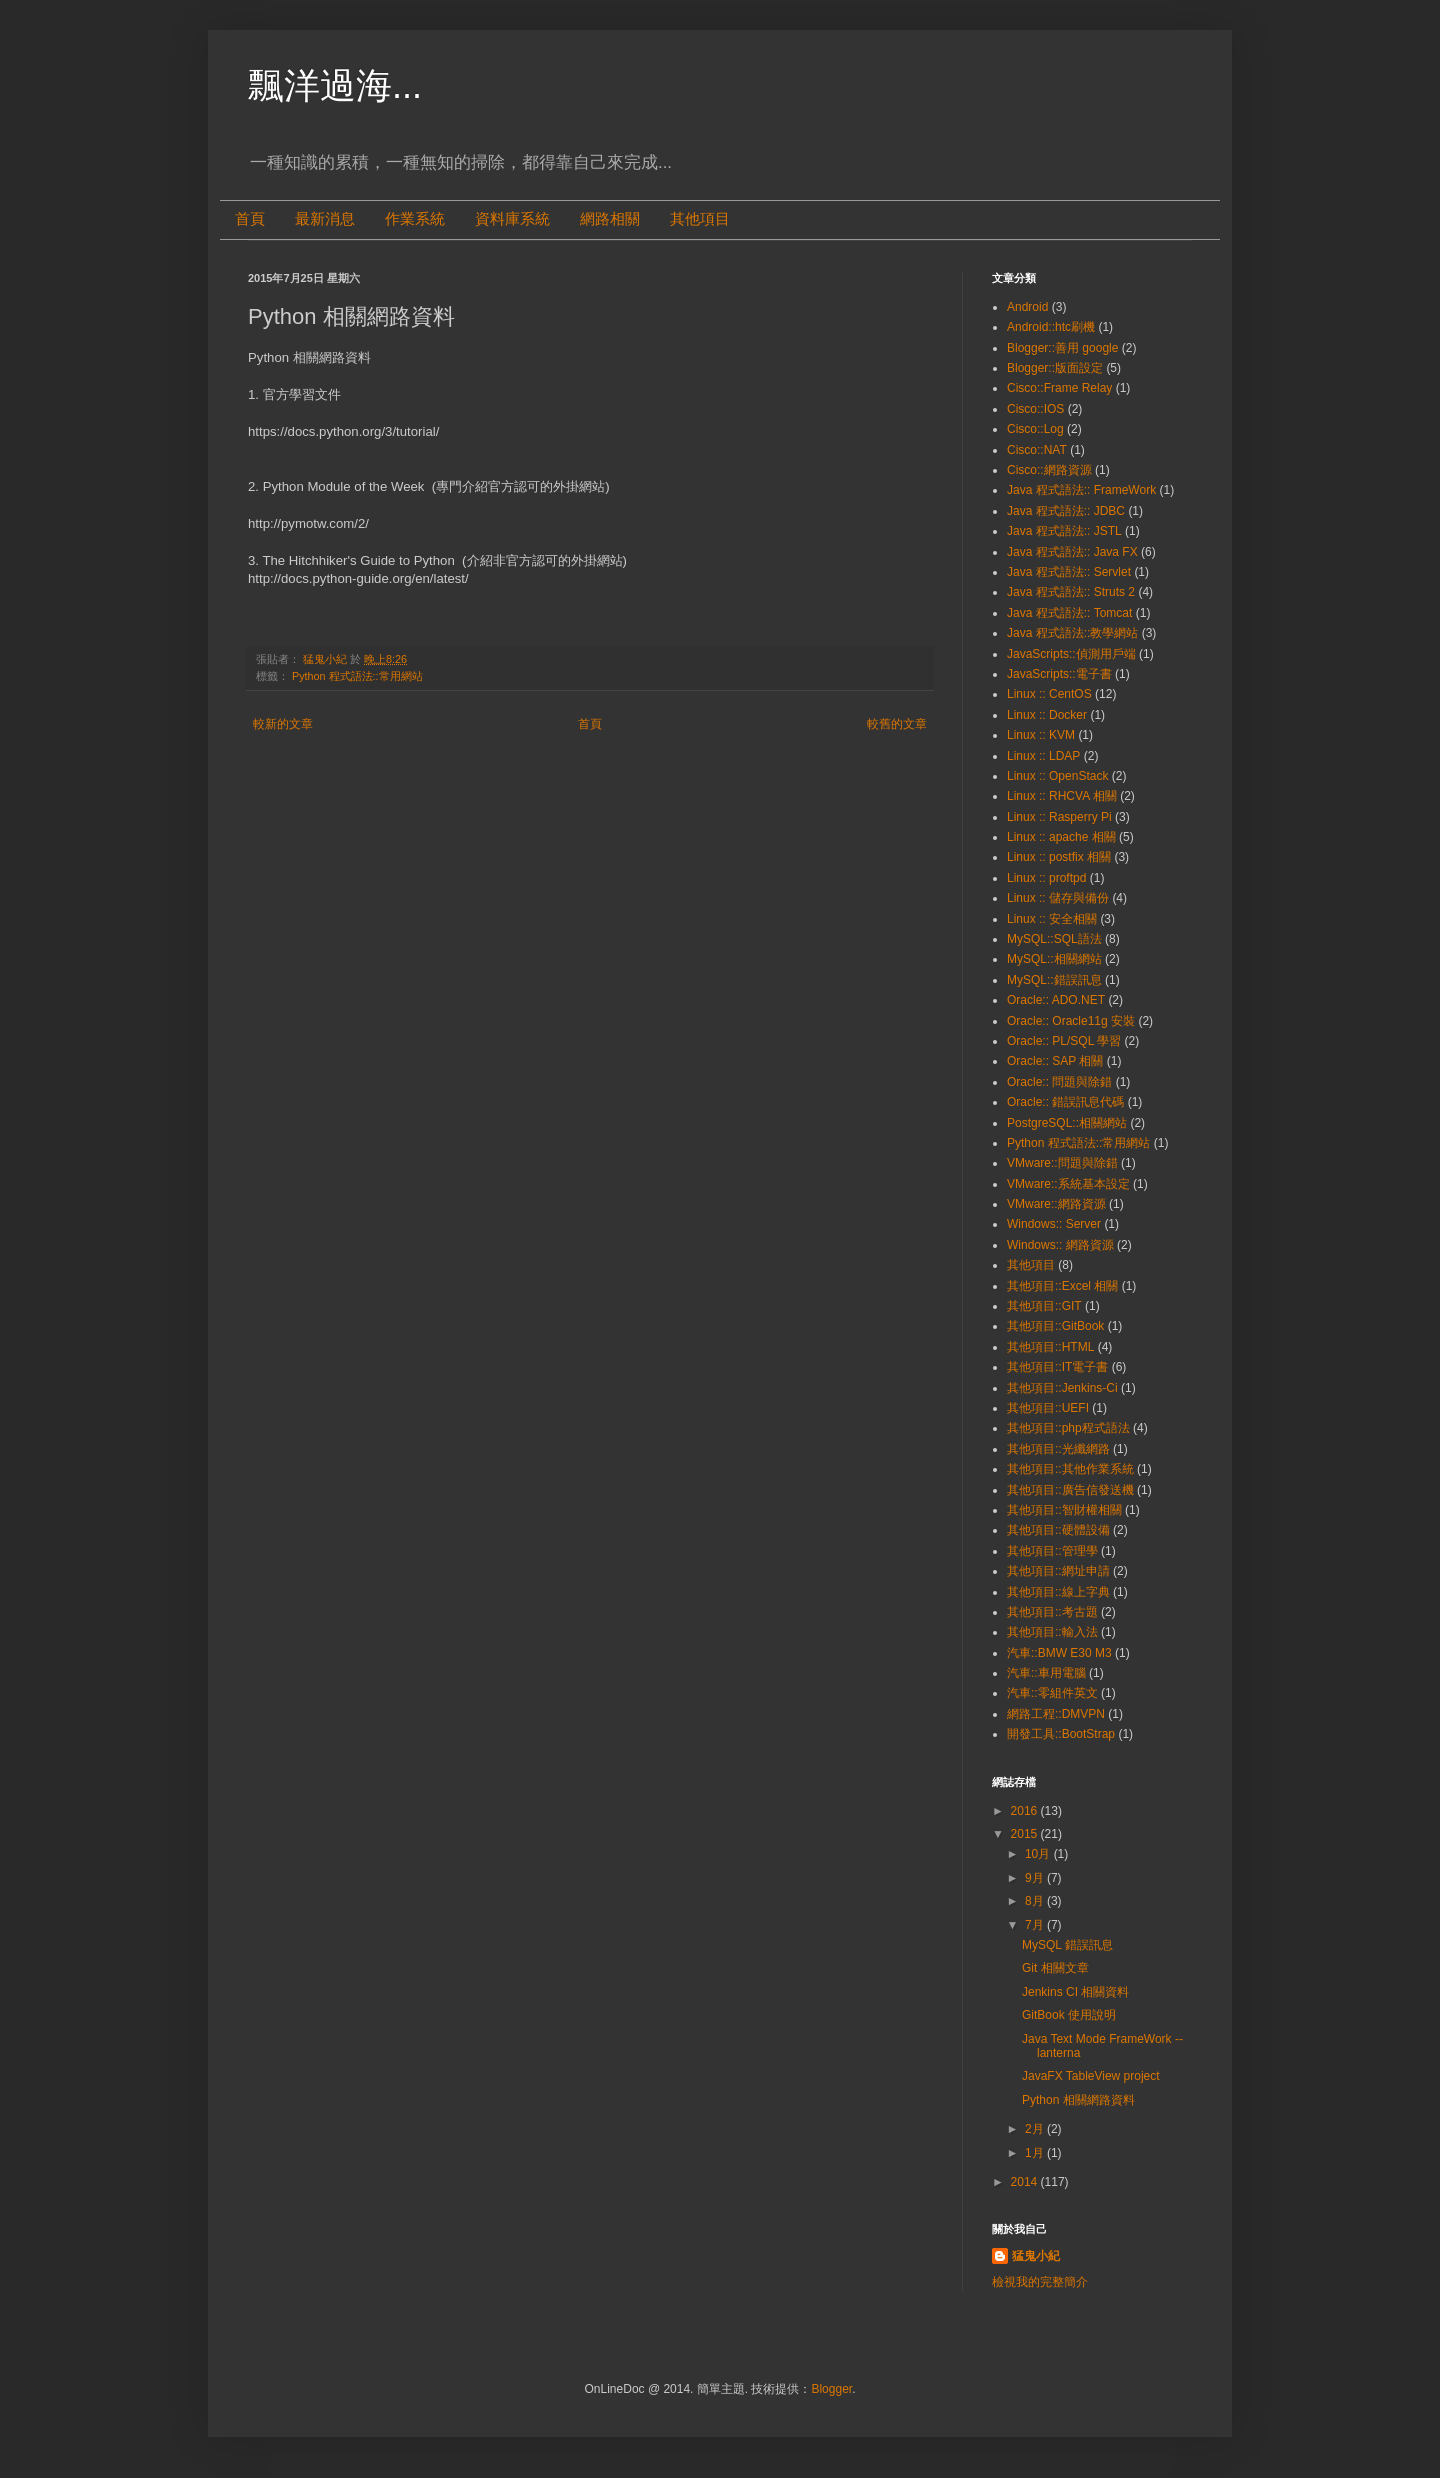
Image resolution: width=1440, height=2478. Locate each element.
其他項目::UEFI (1048, 1408)
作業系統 (415, 219)
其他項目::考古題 (1052, 1612)
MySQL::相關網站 (1054, 959)
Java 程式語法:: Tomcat (1069, 613)
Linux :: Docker (1047, 715)
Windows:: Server (1054, 1224)
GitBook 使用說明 (1069, 2015)
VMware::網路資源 (1056, 1204)
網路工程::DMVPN (1056, 1714)
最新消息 (325, 219)
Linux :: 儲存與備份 (1058, 898)
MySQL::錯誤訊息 (1054, 980)
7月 (1036, 1925)
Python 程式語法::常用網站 (357, 676)
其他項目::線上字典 (1058, 1592)
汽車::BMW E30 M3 (1059, 1653)
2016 (1026, 1811)
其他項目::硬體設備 (1058, 1530)
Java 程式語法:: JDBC (1066, 511)
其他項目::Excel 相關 (1062, 1286)
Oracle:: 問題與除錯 (1059, 1082)
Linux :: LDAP (1043, 756)
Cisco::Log (1035, 429)
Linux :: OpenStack (1057, 776)
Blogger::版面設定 (1055, 368)
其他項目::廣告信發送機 (1070, 1490)
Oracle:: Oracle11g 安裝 (1071, 1021)
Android (1027, 307)
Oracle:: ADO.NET (1056, 1000)
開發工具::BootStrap (1061, 1734)
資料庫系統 (512, 219)
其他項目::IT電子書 (1057, 1367)
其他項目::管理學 (1052, 1551)
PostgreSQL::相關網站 (1067, 1123)
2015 (1026, 1834)
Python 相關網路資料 (1078, 2100)
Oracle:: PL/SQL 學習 (1064, 1041)
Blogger (831, 2389)
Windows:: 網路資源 (1060, 1245)
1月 (1036, 2153)
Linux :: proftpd (1046, 878)
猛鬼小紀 (1036, 2256)
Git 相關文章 (1055, 1968)
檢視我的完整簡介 (1040, 2282)
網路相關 (610, 219)
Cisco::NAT (1037, 450)
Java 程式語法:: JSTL (1064, 531)
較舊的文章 (897, 724)
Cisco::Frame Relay (1059, 388)
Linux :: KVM (1041, 735)
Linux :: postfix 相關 (1059, 857)
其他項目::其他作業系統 (1070, 1469)
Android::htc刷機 (1051, 327)
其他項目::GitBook (1055, 1326)
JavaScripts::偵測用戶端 (1071, 654)
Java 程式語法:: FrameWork (1081, 490)
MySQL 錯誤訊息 (1067, 1945)
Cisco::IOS (1035, 409)
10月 (1039, 1854)
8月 (1036, 1901)
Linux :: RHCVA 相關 (1062, 796)
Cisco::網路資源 (1049, 470)
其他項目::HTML (1050, 1347)
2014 (1026, 2182)
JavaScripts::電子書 (1059, 674)
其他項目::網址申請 (1058, 1571)
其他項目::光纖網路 (1058, 1449)
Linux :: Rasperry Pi (1059, 817)
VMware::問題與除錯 (1062, 1163)
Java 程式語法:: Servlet (1069, 572)
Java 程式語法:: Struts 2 (1071, 592)
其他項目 (700, 219)
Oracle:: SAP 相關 (1055, 1061)
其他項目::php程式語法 (1068, 1428)
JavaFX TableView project (1091, 2076)
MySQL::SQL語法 (1054, 939)
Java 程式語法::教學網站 (1072, 633)
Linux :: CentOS (1049, 694)
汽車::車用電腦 (1046, 1673)
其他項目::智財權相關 (1064, 1510)
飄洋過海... (335, 85)
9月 (1036, 1878)
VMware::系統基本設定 (1068, 1184)
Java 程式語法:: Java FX (1072, 552)
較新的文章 (283, 724)
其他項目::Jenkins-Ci (1062, 1388)
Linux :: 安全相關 (1052, 919)
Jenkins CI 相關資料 (1075, 1992)
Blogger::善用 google (1062, 348)
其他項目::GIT (1044, 1306)
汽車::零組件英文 (1052, 1693)
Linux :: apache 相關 (1061, 837)
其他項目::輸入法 (1052, 1632)
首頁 (250, 219)
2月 (1036, 2129)
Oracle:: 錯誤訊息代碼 (1065, 1102)
